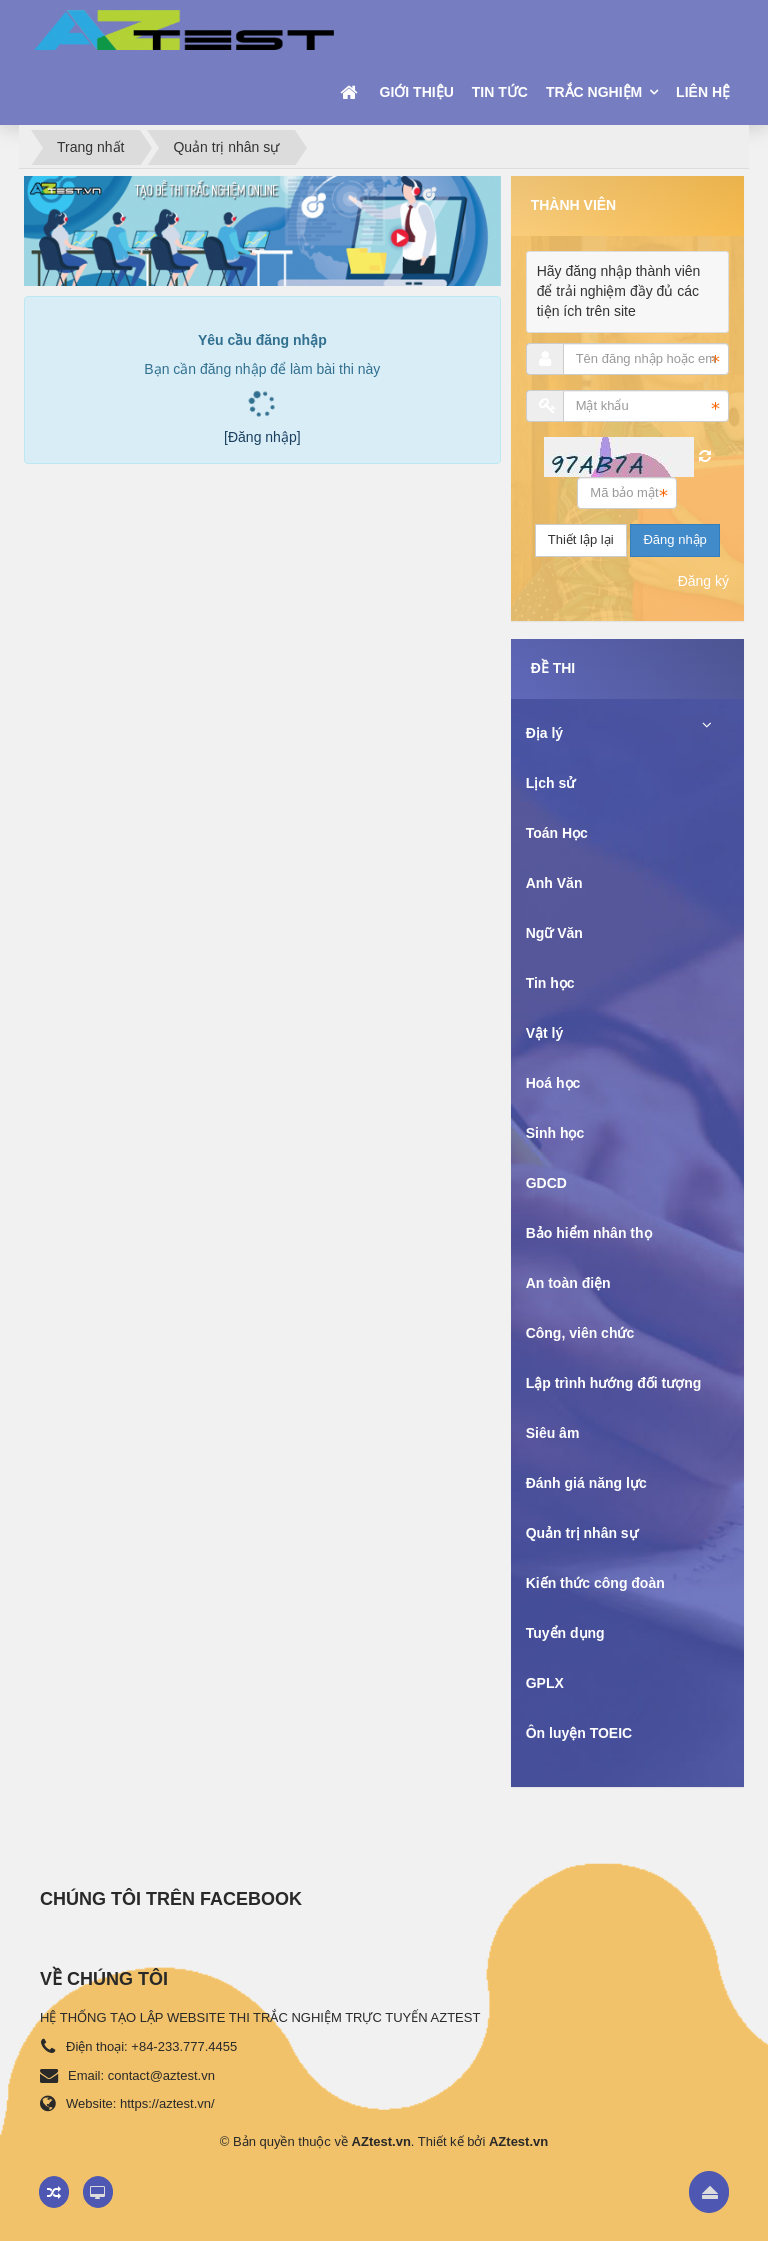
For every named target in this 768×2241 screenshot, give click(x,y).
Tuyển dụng (565, 1633)
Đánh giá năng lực (586, 1483)
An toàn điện (568, 1283)
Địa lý (544, 733)
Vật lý (545, 1033)
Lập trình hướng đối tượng (614, 1383)
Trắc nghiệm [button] (596, 92)
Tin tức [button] (500, 92)
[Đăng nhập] (262, 437)
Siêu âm (553, 1433)
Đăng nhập (674, 539)
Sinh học (555, 1133)
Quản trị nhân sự (582, 1533)
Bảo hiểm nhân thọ (589, 1233)
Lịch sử (551, 783)
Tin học (550, 983)
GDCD (546, 1183)
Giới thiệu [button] (417, 92)
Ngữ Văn (554, 933)
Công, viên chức (580, 1333)
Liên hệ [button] (703, 92)
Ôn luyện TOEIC (579, 1733)
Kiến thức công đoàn (595, 1583)
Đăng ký (703, 581)
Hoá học (553, 1083)
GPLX (545, 1683)
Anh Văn (554, 883)
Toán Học (557, 833)
